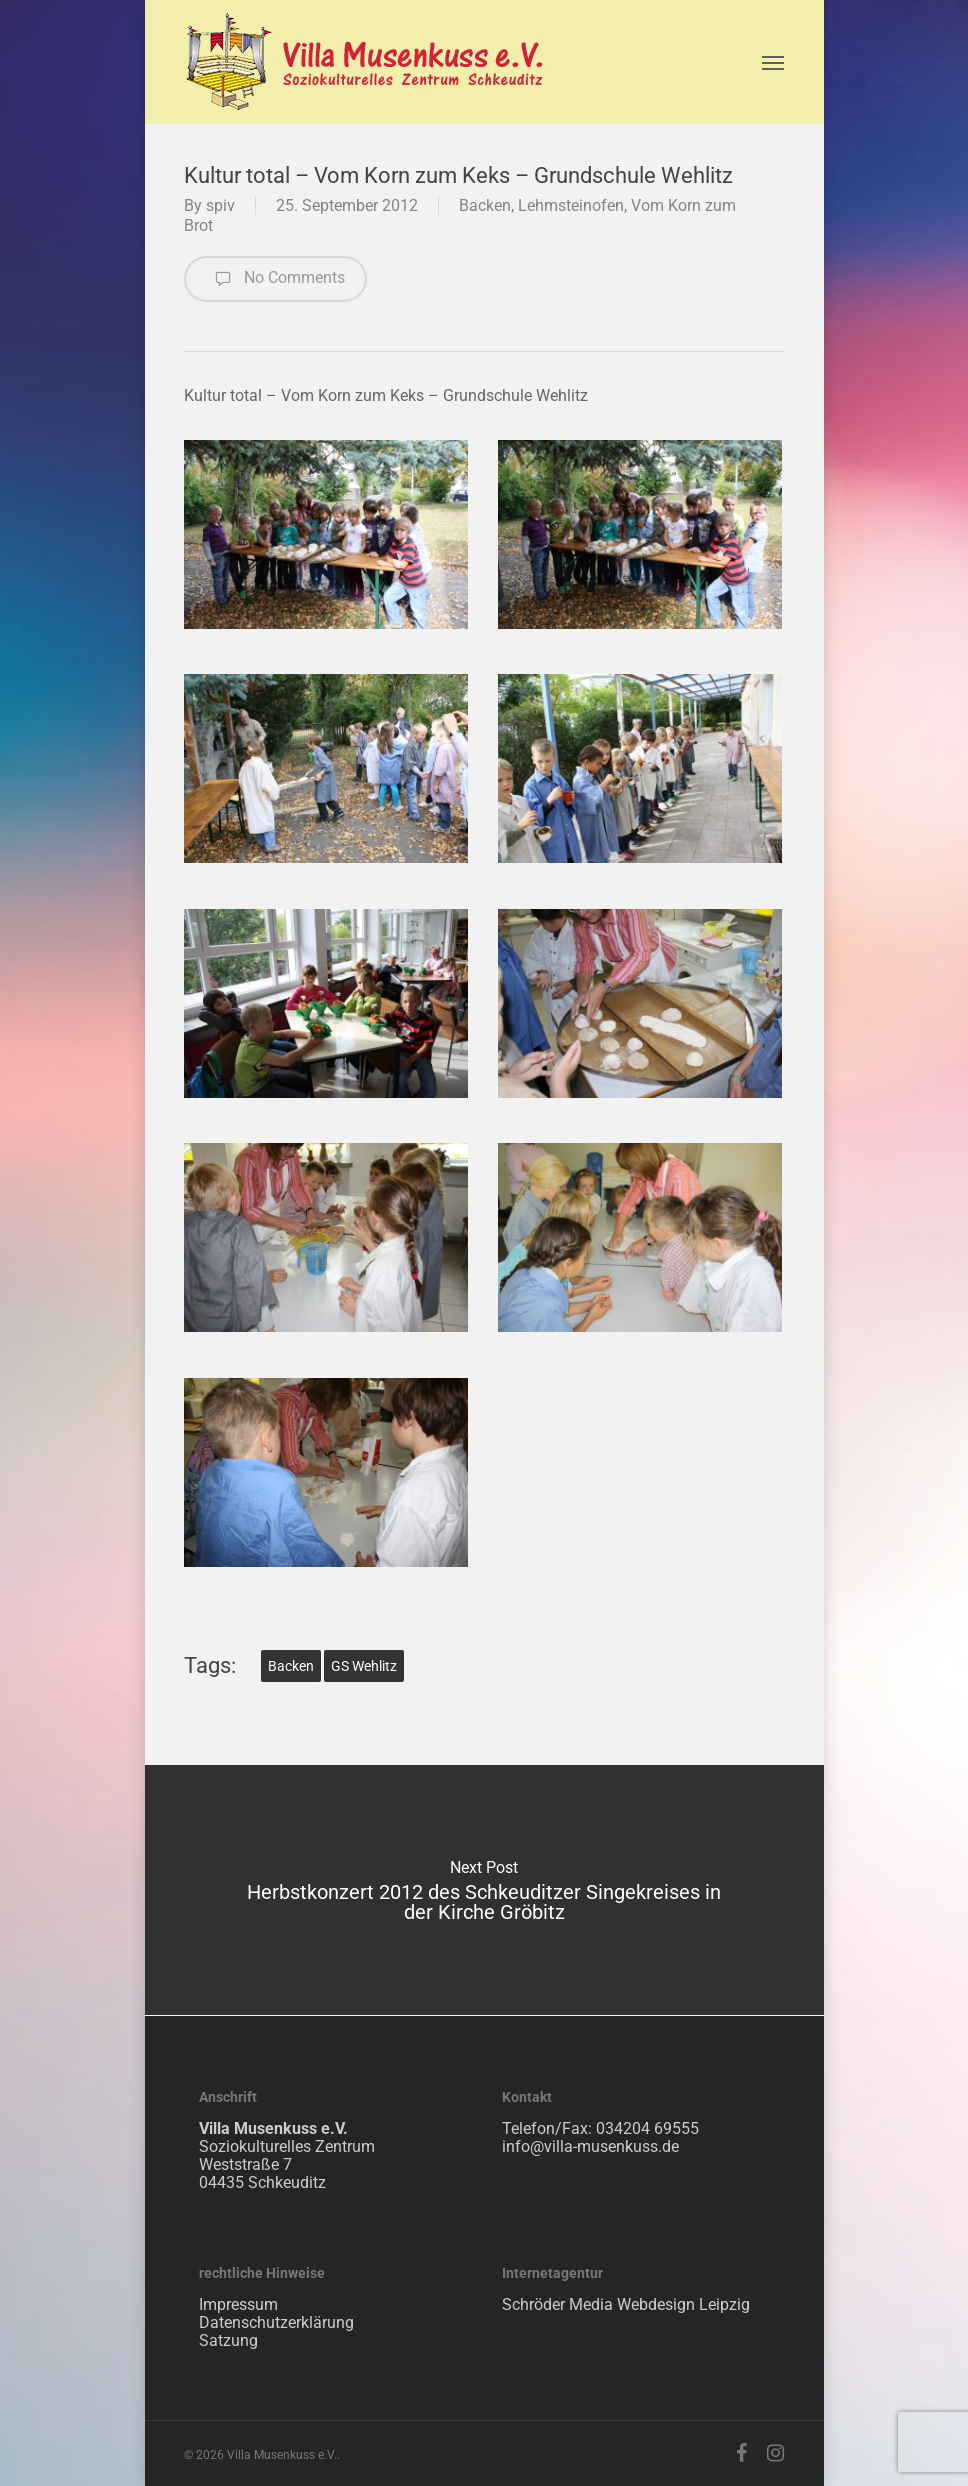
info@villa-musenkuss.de (590, 2146)
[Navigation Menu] (773, 62)
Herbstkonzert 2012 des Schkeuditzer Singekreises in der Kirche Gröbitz (484, 1890)
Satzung (228, 2340)
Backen (485, 205)
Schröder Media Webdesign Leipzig (626, 2304)
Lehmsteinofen (571, 205)
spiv (220, 205)
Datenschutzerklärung (276, 2322)
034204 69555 (647, 2128)
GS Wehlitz (364, 1666)
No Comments (275, 279)
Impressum (238, 2304)
